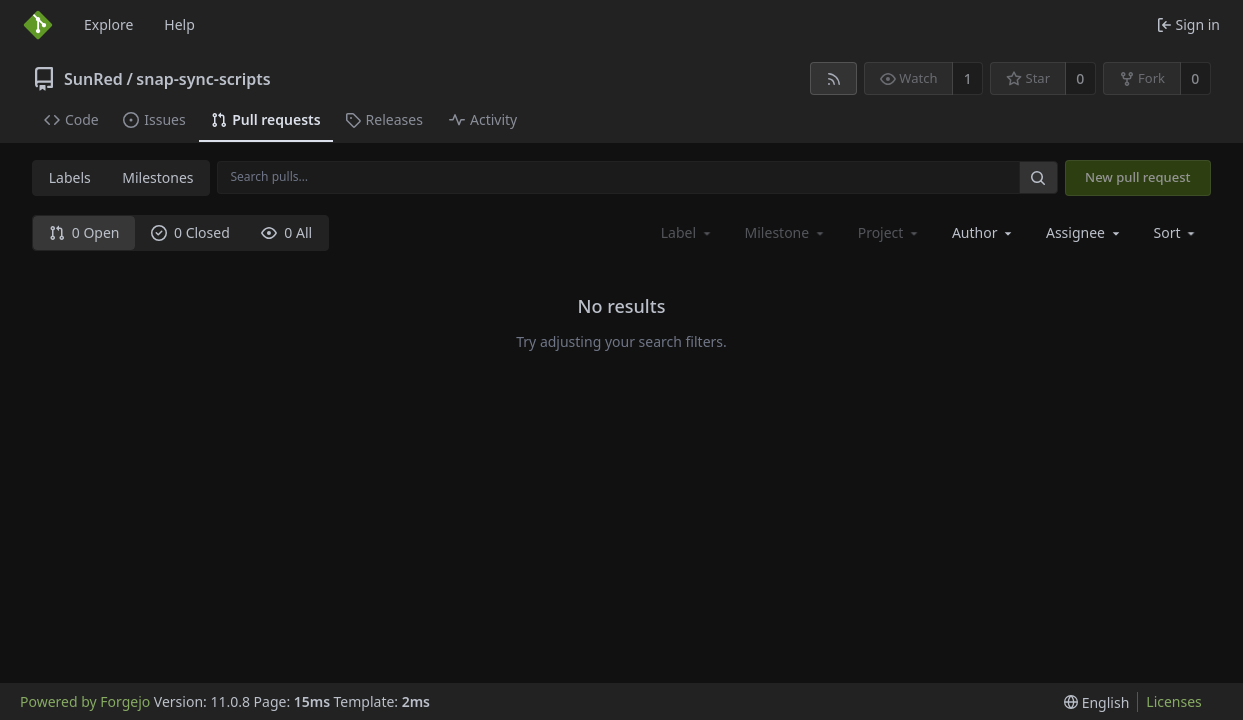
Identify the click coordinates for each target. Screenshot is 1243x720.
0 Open (84, 232)
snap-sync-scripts (203, 79)
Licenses (1174, 701)
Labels (70, 177)
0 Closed (190, 232)
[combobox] (983, 232)
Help (179, 24)
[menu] (1176, 232)
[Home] (38, 25)
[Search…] (1038, 177)
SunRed (93, 79)
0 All (286, 232)
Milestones (157, 177)
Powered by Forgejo (85, 701)
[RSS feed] (833, 78)
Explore (108, 24)
